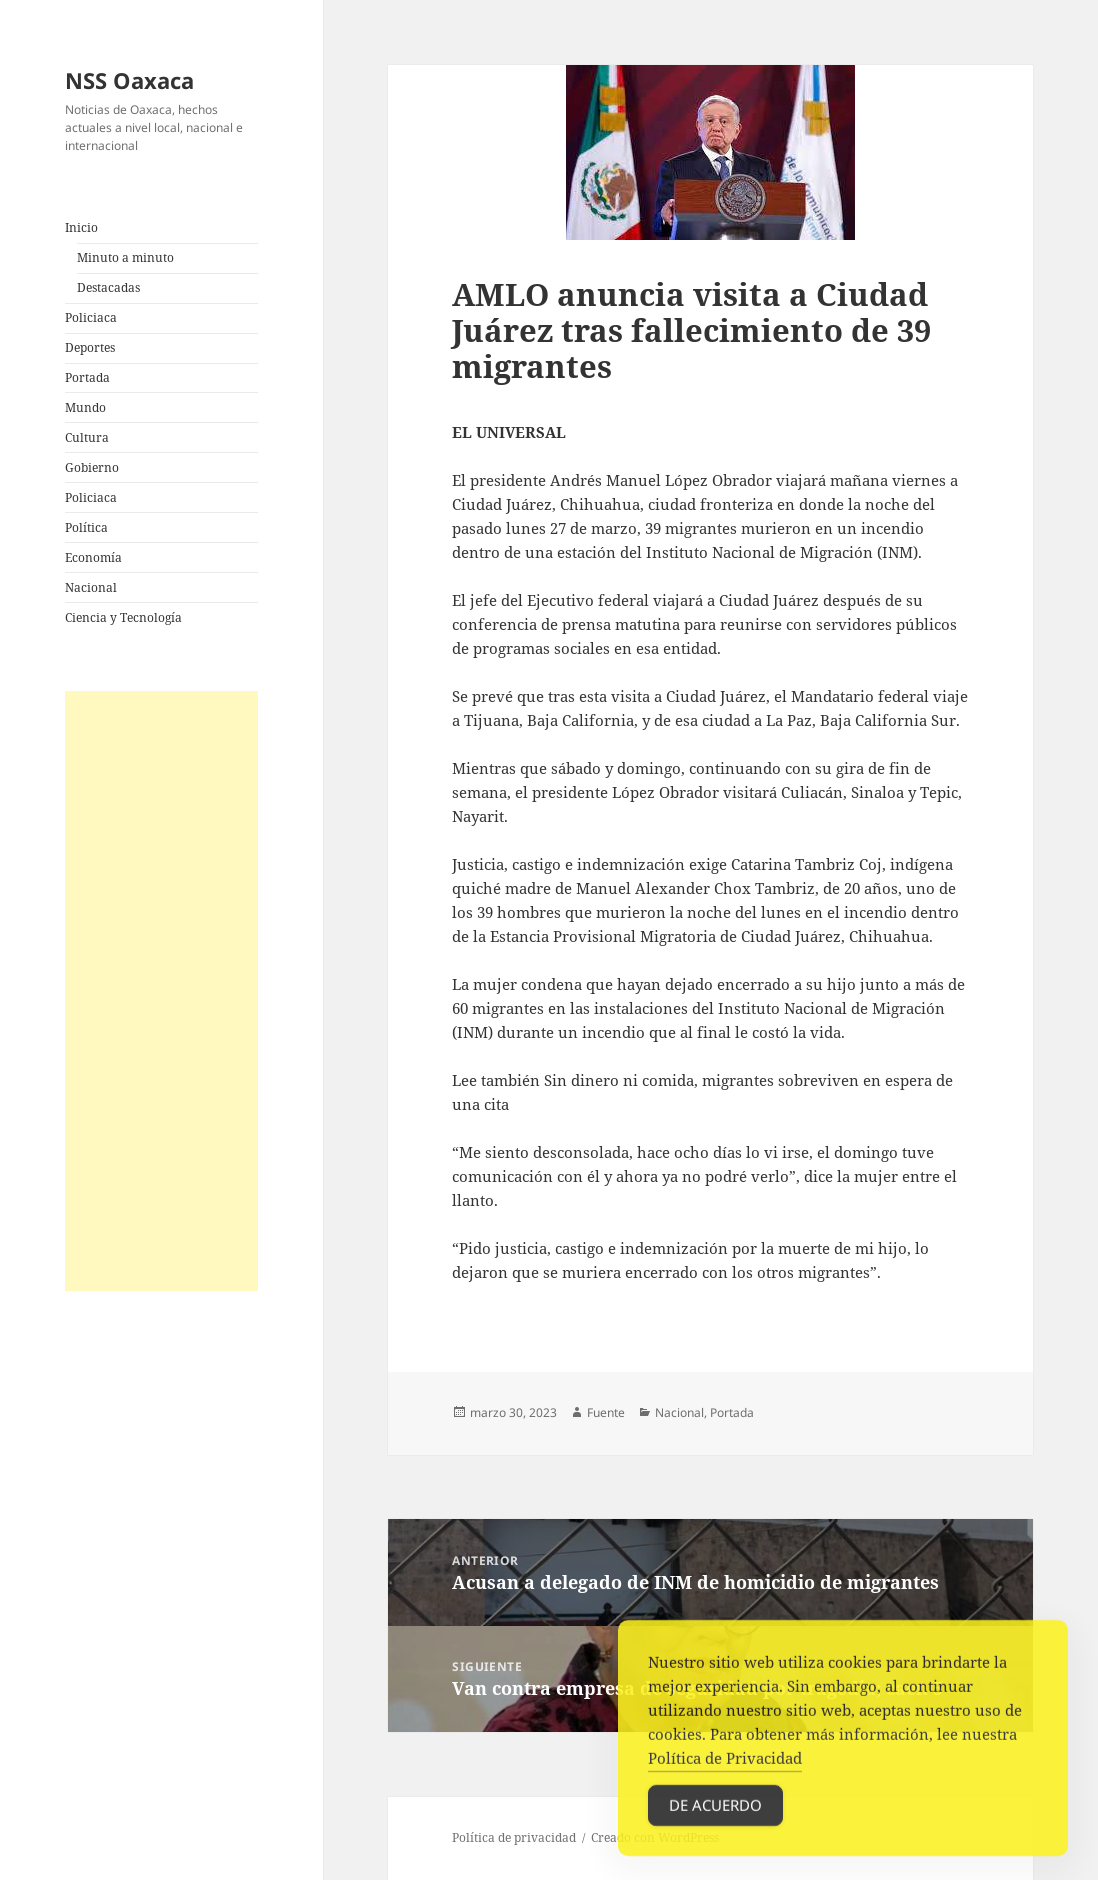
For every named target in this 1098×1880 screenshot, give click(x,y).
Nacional (91, 587)
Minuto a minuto (125, 257)
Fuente (606, 1412)
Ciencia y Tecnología (123, 617)
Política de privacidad (514, 1837)
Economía (93, 557)
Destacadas (108, 287)
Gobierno (92, 467)
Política (86, 527)
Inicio (81, 227)
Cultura (87, 437)
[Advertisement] (162, 991)
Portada (87, 377)
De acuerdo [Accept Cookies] (715, 1810)
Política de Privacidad (725, 1763)
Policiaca (91, 317)
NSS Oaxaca (129, 80)
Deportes (90, 347)
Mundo (85, 407)
